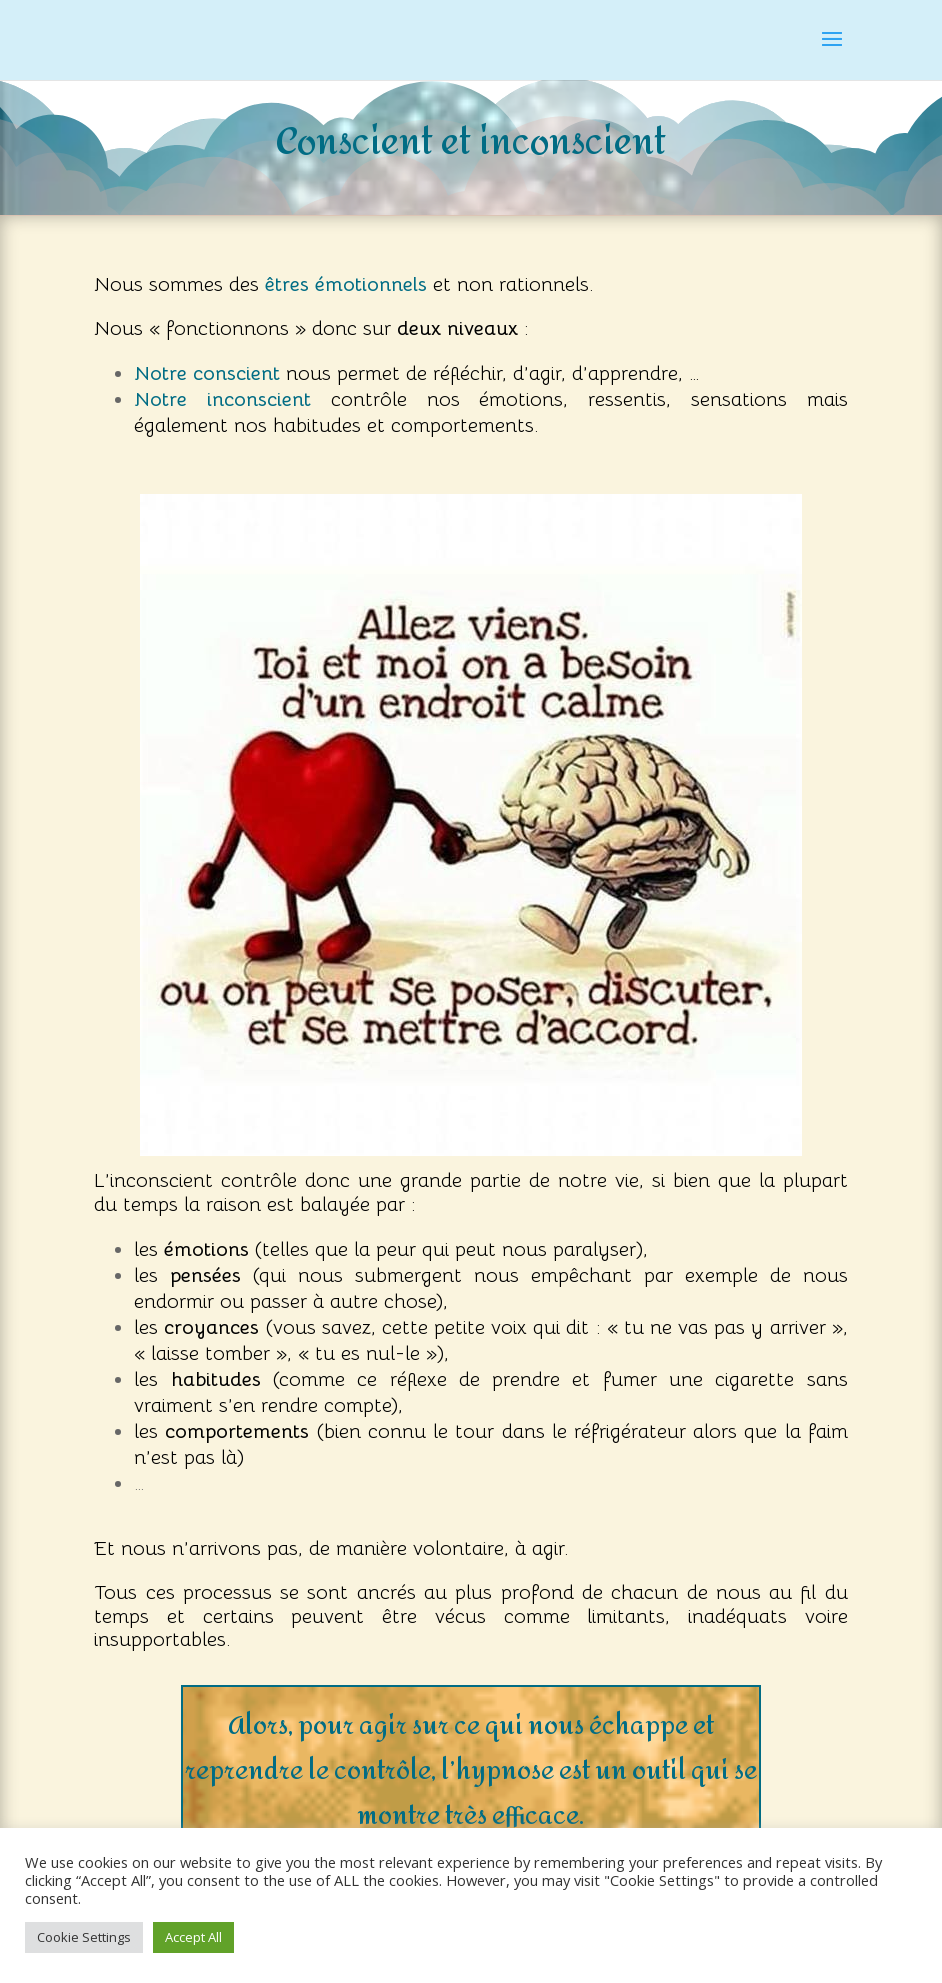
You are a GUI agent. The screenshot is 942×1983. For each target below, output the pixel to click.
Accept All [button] (193, 1937)
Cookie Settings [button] (84, 1937)
